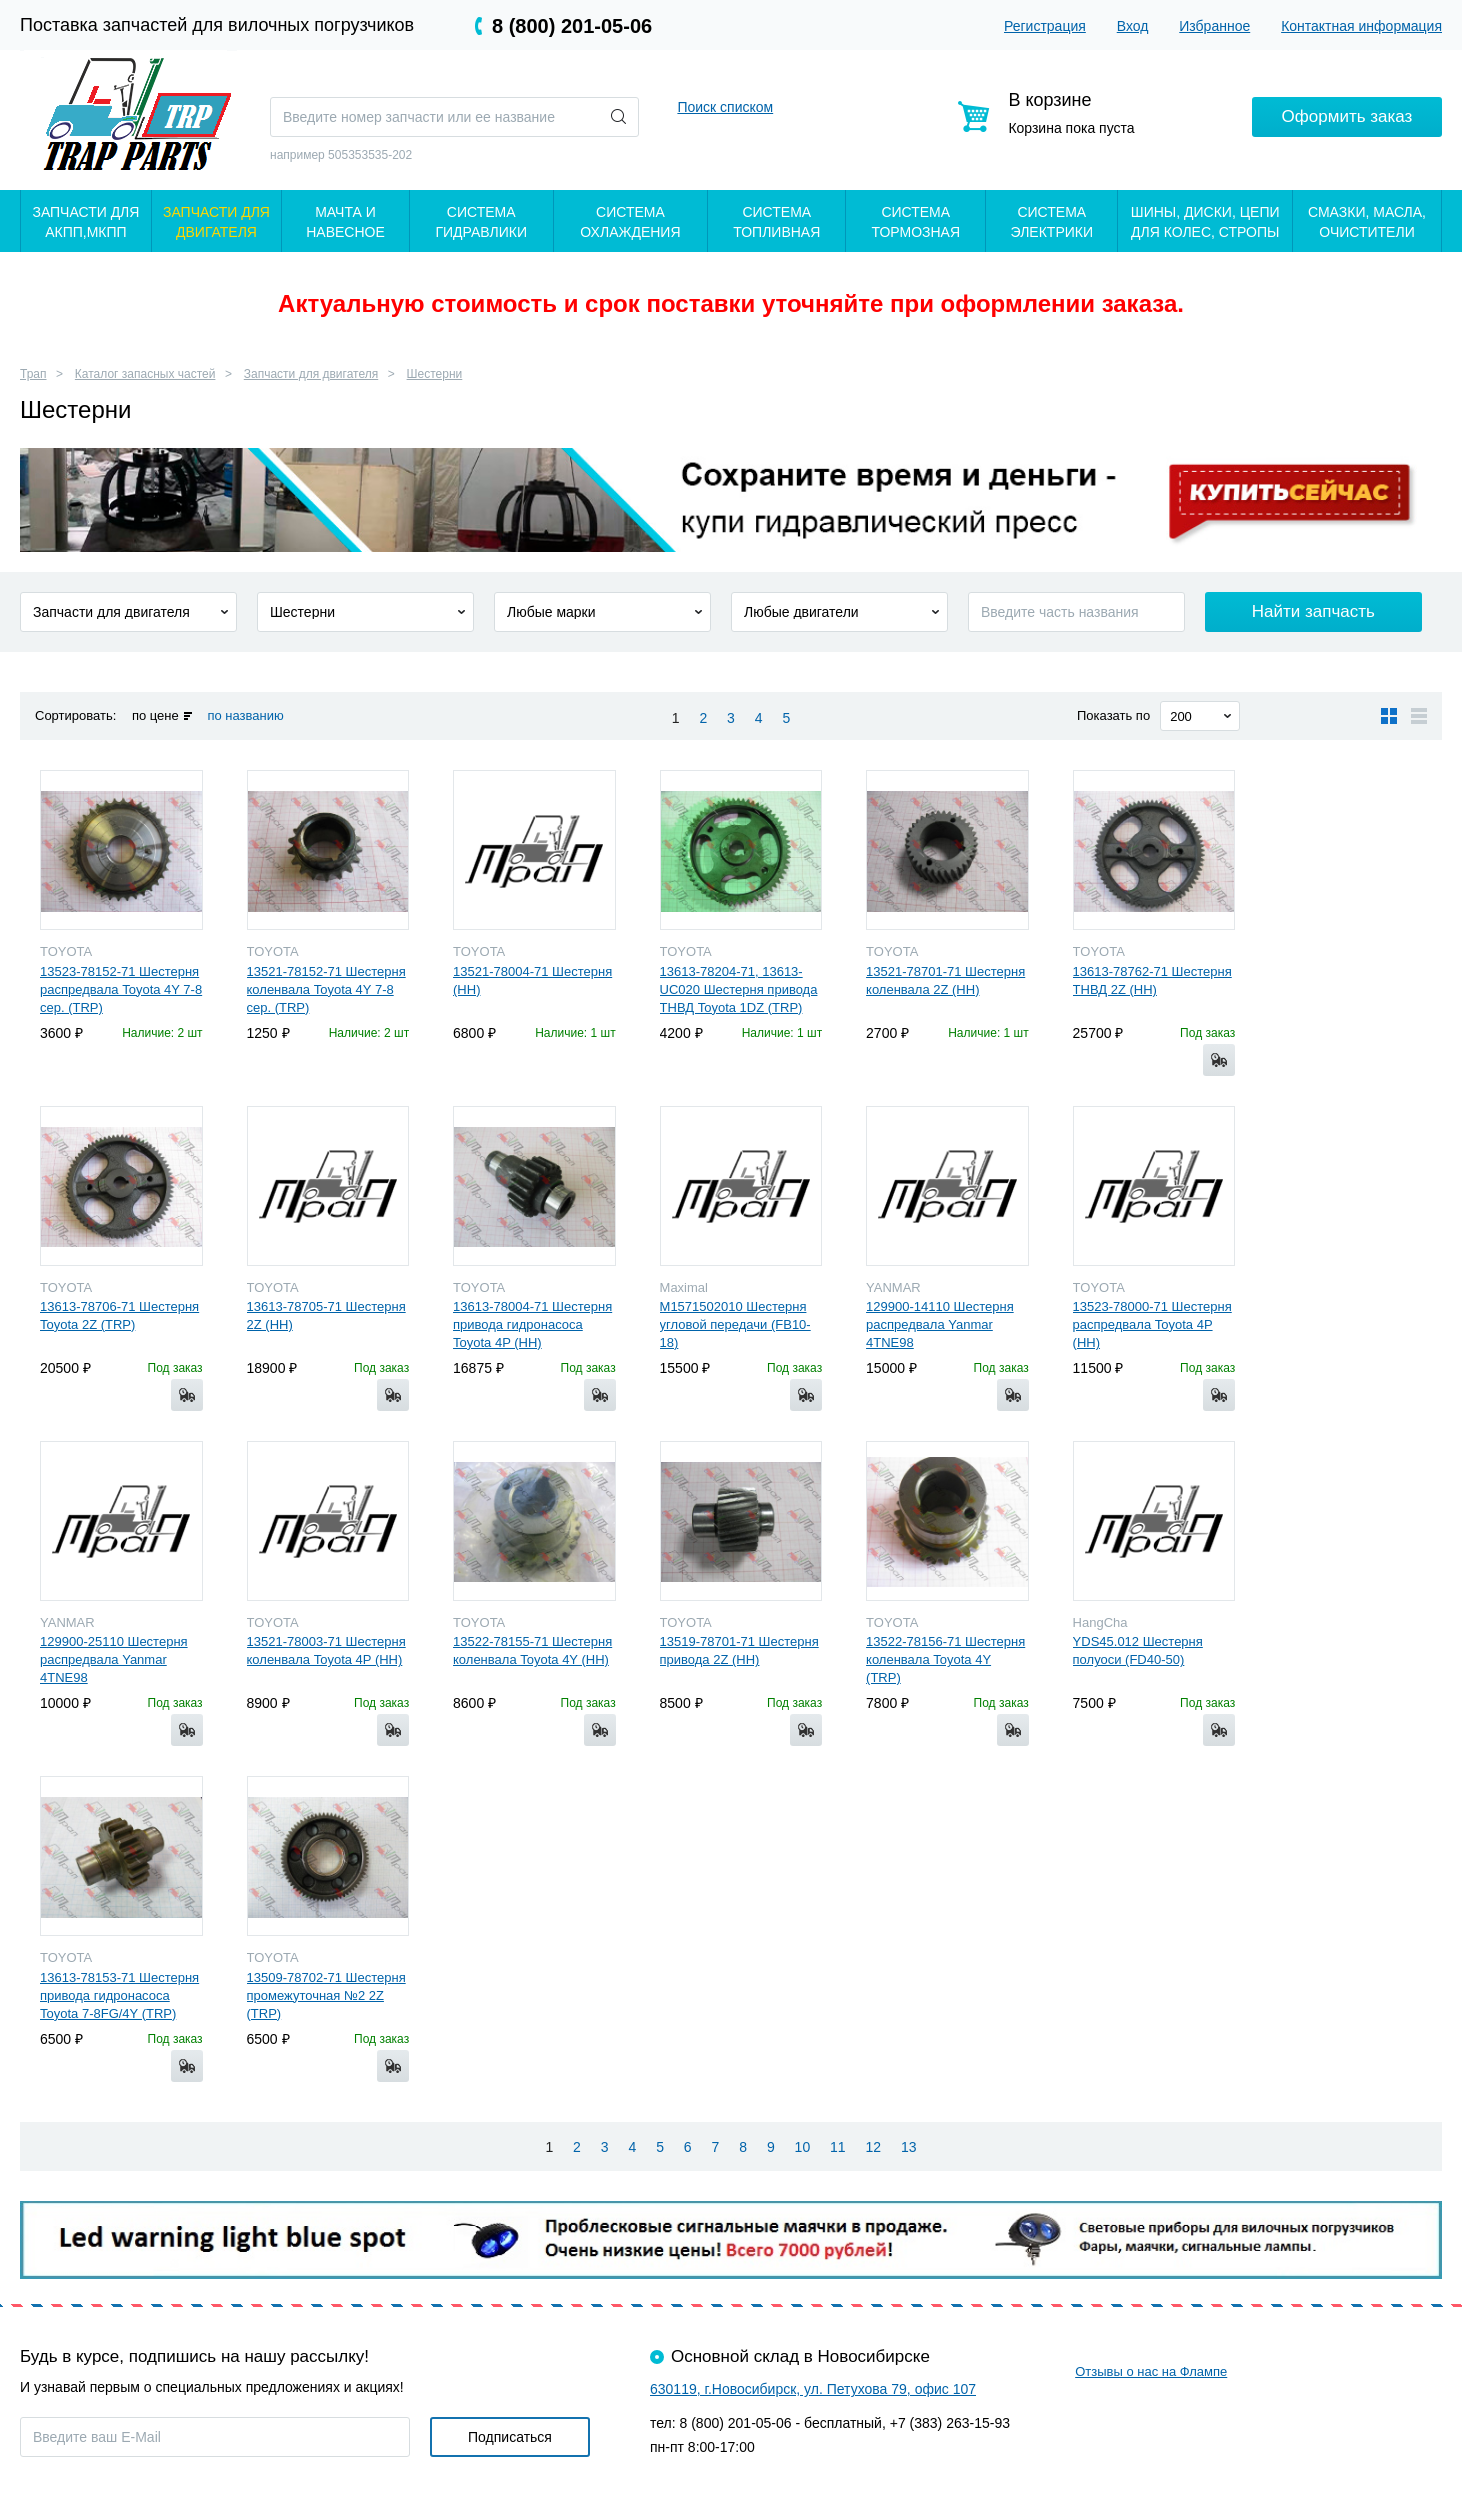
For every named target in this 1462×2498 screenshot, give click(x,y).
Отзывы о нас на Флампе (1151, 2371)
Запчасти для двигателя (311, 374)
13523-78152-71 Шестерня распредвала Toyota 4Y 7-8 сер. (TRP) (121, 989)
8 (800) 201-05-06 (572, 26)
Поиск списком (725, 107)
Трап (33, 374)
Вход (1133, 26)
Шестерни (435, 374)
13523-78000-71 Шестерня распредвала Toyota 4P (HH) (1152, 1324)
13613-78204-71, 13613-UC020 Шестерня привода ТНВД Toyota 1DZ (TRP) (739, 989)
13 (909, 2147)
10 (803, 2147)
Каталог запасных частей (145, 374)
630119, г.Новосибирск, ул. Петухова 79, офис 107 (813, 2389)
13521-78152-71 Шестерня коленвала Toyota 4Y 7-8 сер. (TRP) (326, 989)
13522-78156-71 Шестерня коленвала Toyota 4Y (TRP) (945, 1659)
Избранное (1214, 26)
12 (874, 2147)
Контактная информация (1361, 26)
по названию (245, 715)
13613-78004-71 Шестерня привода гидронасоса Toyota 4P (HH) (532, 1324)
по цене (155, 715)
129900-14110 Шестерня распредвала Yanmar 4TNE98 (940, 1324)
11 (838, 2147)
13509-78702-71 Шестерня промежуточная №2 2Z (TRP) (326, 1995)
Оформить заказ (1347, 116)
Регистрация (1045, 26)
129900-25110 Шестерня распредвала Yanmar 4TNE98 (114, 1659)
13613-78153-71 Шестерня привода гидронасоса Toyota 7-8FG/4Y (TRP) (119, 1995)
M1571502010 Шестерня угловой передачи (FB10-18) (735, 1324)
